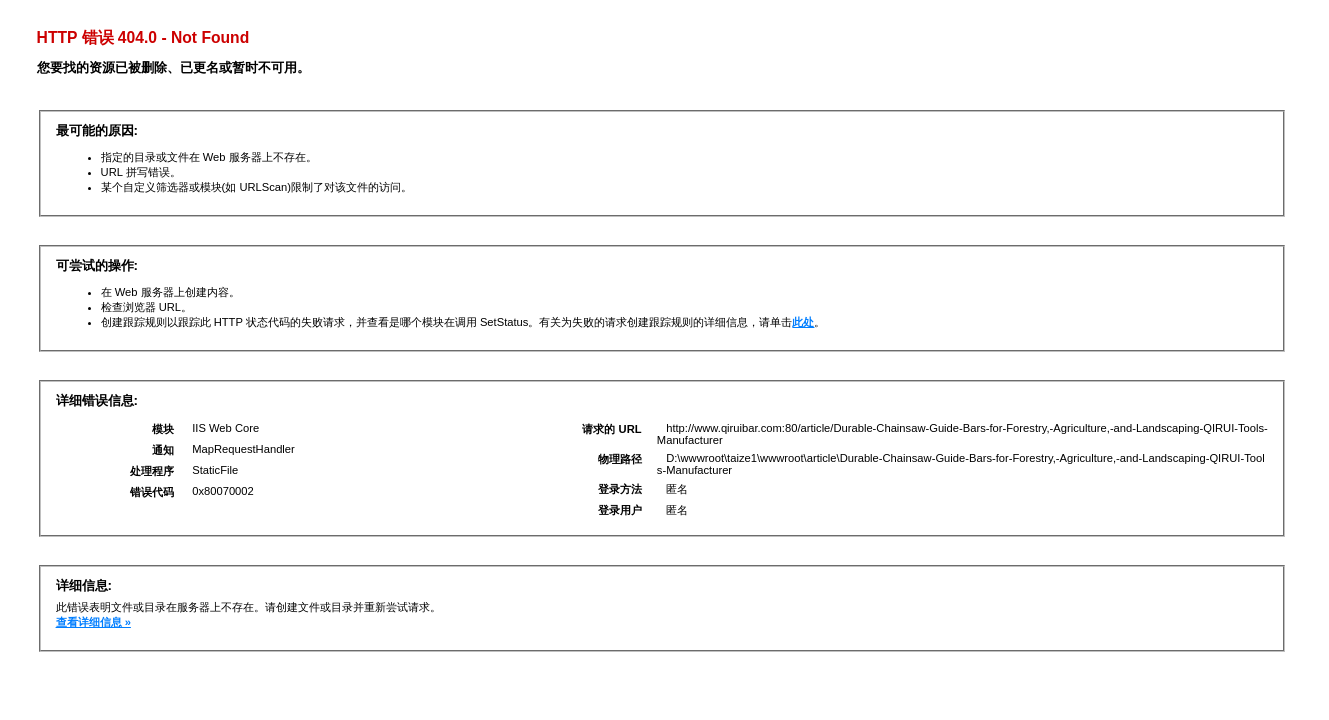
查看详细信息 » (93, 622)
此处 (803, 322)
